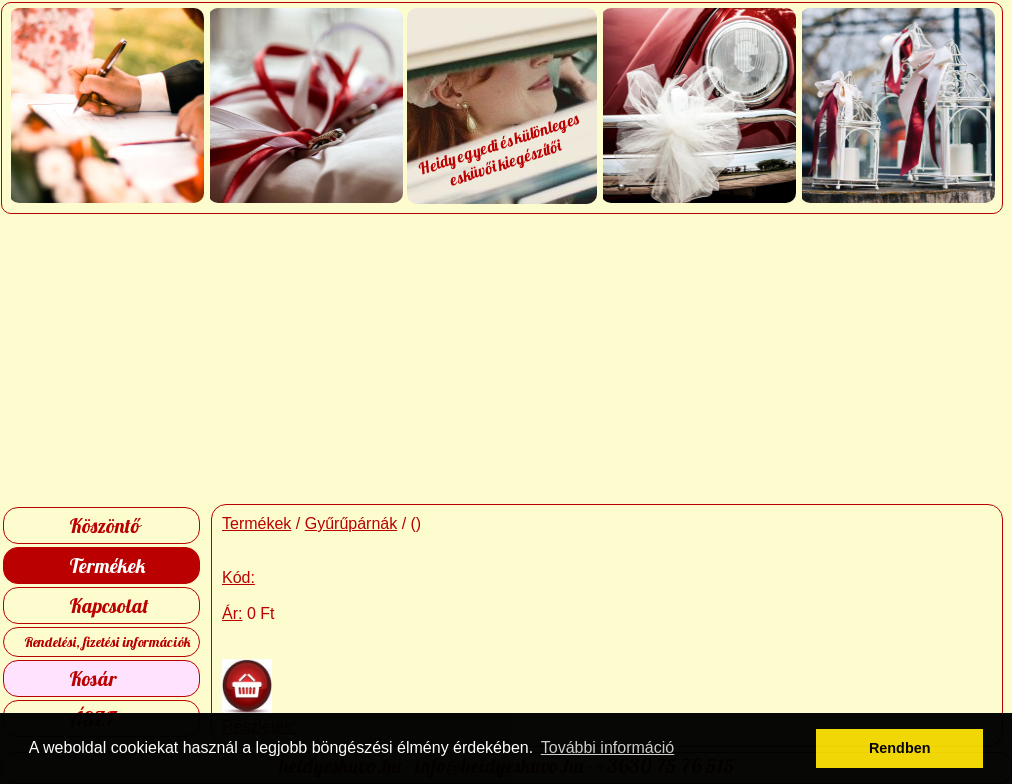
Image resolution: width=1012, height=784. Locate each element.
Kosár (93, 678)
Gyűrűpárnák (351, 523)
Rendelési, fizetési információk (107, 642)
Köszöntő (104, 525)
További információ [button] (607, 747)
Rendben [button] (900, 748)
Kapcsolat (109, 605)
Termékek (107, 565)
